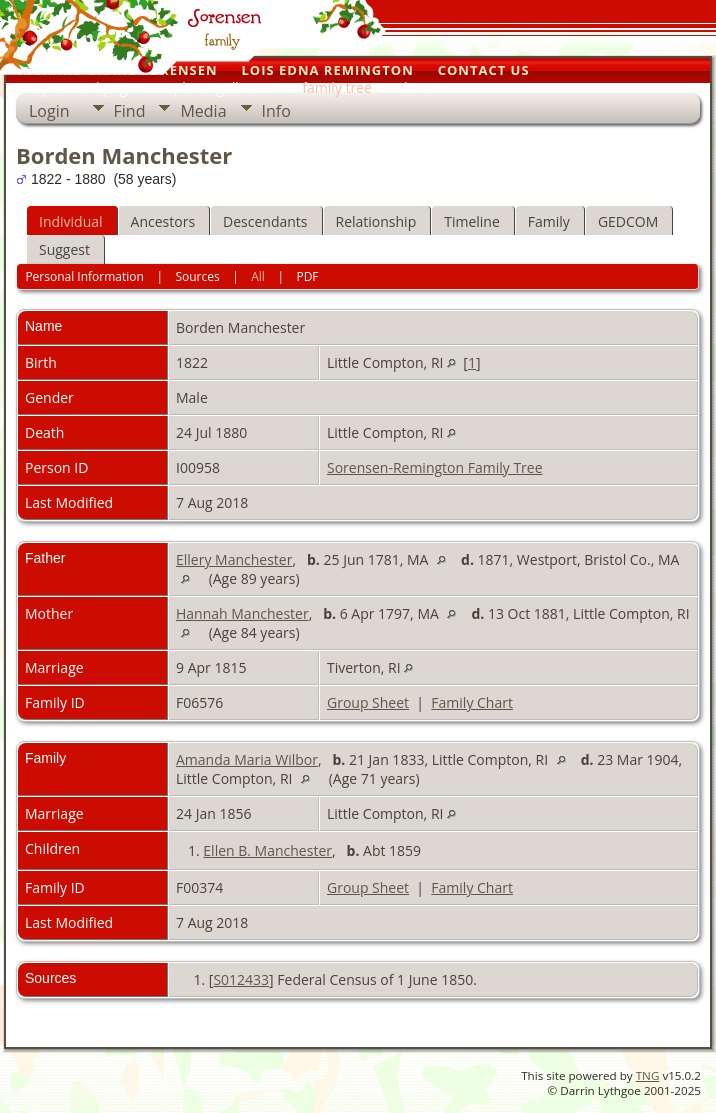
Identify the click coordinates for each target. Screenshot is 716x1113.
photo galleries (222, 87)
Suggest (64, 249)
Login (49, 111)
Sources (197, 276)
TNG (648, 1075)
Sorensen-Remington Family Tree (435, 467)
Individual (71, 221)
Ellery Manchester (234, 559)
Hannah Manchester (242, 613)
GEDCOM (628, 221)
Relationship (376, 221)
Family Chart (472, 702)
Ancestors (163, 221)
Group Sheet (368, 702)
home (423, 87)
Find (130, 111)
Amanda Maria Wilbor (247, 759)
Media (203, 111)
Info (276, 111)
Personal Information (84, 276)
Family (549, 221)
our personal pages (79, 87)
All (258, 276)
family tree (337, 87)
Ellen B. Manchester (267, 850)
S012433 (241, 979)
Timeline (472, 221)
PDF (307, 276)
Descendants (265, 221)
